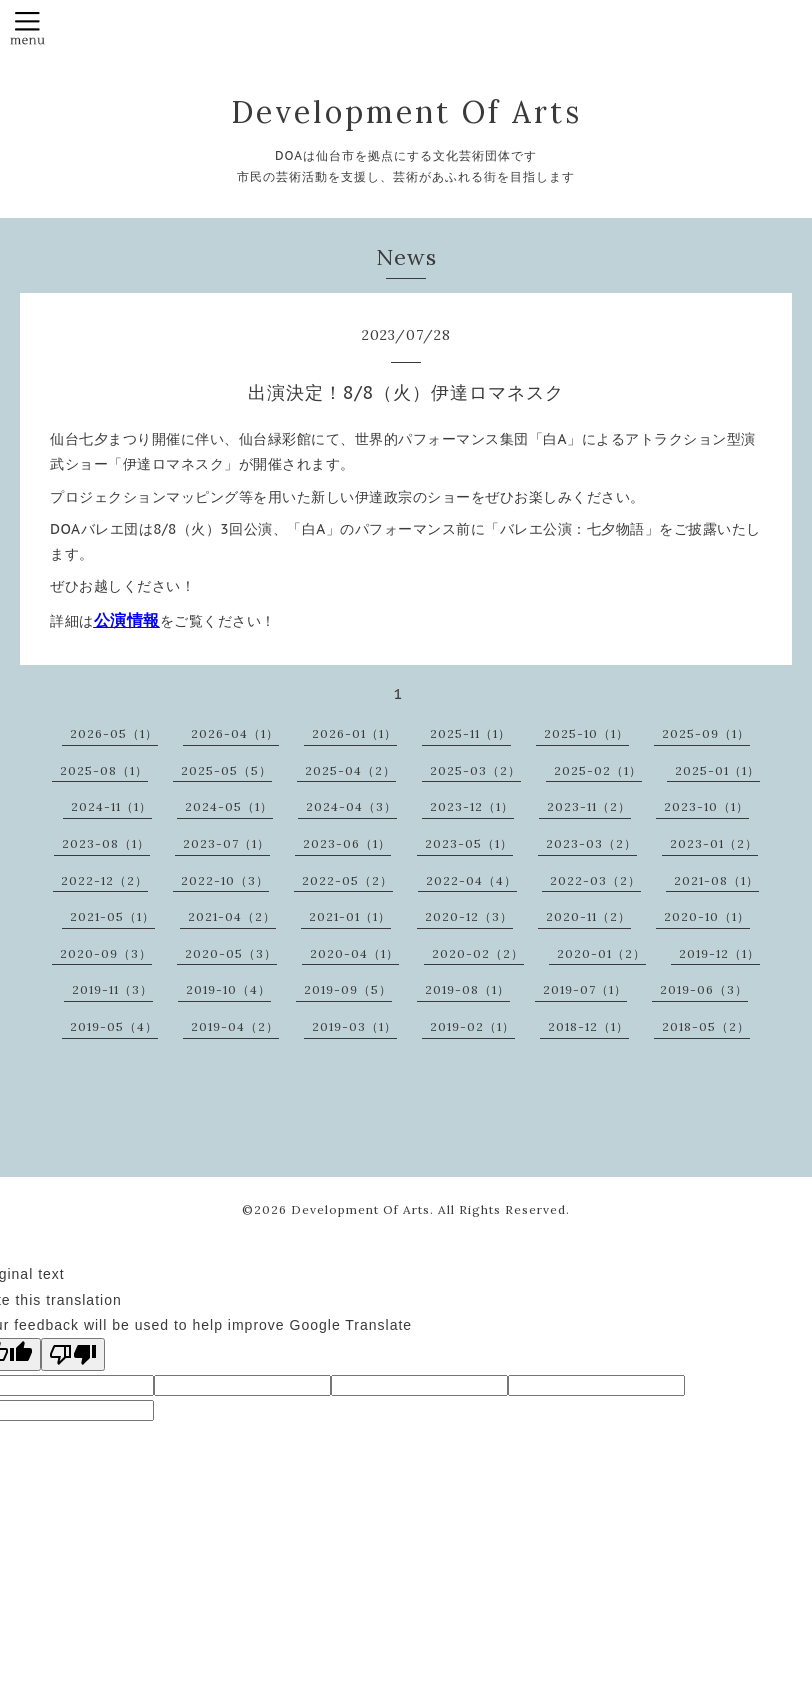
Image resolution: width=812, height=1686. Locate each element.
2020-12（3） (469, 916)
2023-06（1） (347, 843)
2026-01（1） (354, 733)
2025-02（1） (598, 770)
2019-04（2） (235, 1026)
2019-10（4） (228, 989)
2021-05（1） (112, 916)
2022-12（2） (104, 880)
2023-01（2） (714, 843)
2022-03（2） (595, 880)
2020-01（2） (601, 953)
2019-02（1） (472, 1026)
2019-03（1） (354, 1026)
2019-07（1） (585, 989)
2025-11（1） (470, 733)
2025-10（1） (586, 733)
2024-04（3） (351, 806)
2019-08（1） (467, 989)
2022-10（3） (225, 880)
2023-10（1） (706, 806)
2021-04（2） (232, 916)
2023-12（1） (472, 806)
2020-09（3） (106, 953)
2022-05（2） (347, 880)
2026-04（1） (235, 733)
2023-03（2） (591, 843)
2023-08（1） (106, 843)
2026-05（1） (114, 733)
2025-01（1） (717, 770)
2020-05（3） (231, 953)
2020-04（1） (354, 953)
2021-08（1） (716, 880)
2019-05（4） (114, 1026)
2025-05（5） (226, 770)
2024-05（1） (229, 806)
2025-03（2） (475, 770)
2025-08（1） (104, 770)
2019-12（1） (719, 953)
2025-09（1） (706, 733)
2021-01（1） (350, 916)
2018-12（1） (588, 1026)
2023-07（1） (226, 843)
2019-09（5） (348, 989)
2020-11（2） (588, 916)
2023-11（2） (589, 806)
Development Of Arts (406, 112)
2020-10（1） (707, 916)
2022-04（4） (471, 880)
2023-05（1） (469, 843)
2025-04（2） (350, 770)
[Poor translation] (73, 1354)
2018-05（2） (706, 1026)
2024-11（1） (111, 806)
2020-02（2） (478, 953)
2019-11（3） (112, 989)
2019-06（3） (704, 989)
